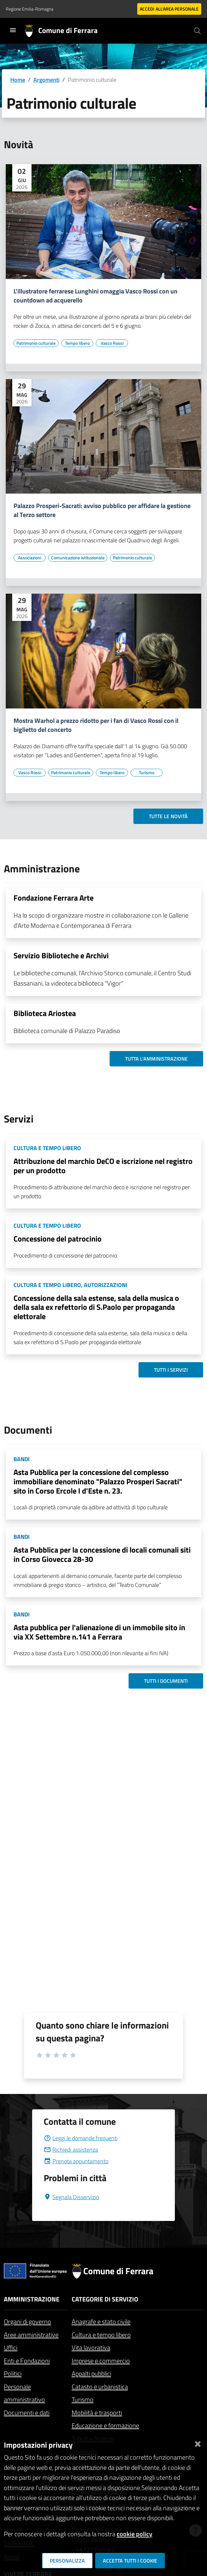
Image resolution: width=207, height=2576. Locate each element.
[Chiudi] (197, 2442)
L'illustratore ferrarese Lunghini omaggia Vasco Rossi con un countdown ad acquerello (95, 296)
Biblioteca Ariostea (45, 1013)
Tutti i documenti (166, 1681)
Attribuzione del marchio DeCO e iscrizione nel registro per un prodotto (103, 1165)
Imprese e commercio (101, 2361)
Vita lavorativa (91, 2347)
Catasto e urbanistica (100, 2387)
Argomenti (46, 79)
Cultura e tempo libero (101, 2335)
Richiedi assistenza (71, 2149)
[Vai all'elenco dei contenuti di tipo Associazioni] (30, 558)
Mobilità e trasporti (97, 2413)
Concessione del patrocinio (58, 1238)
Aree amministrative (31, 2335)
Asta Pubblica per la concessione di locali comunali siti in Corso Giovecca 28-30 (102, 1554)
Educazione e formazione (105, 2425)
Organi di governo (27, 2321)
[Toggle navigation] (13, 30)
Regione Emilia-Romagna (29, 8)
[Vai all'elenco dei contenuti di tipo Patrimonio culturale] (36, 343)
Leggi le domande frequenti (81, 2138)
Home (17, 79)
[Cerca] (197, 31)
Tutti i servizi (171, 1370)
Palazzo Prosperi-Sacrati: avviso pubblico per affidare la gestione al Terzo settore (102, 510)
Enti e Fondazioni (27, 2361)
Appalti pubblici (91, 2373)
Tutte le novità (168, 816)
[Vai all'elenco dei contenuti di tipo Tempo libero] (77, 343)
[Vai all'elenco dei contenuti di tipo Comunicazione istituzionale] (77, 558)
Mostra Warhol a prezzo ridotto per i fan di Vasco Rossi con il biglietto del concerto (96, 725)
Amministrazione (31, 2299)
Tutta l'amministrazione (156, 1059)
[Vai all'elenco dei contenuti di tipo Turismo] (146, 772)
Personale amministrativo (24, 2393)
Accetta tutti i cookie (130, 2560)
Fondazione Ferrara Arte (54, 897)
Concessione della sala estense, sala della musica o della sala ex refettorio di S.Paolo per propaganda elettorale (96, 1307)
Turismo (83, 2399)
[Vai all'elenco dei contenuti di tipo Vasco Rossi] (112, 343)
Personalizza (67, 2560)
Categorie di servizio (105, 2299)
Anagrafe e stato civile (101, 2321)
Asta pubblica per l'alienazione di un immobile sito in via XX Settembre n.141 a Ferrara (99, 1632)
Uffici (10, 2347)
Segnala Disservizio (71, 2197)
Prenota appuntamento (76, 2161)
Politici (13, 2373)
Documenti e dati (27, 2413)
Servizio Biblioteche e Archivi (61, 955)
